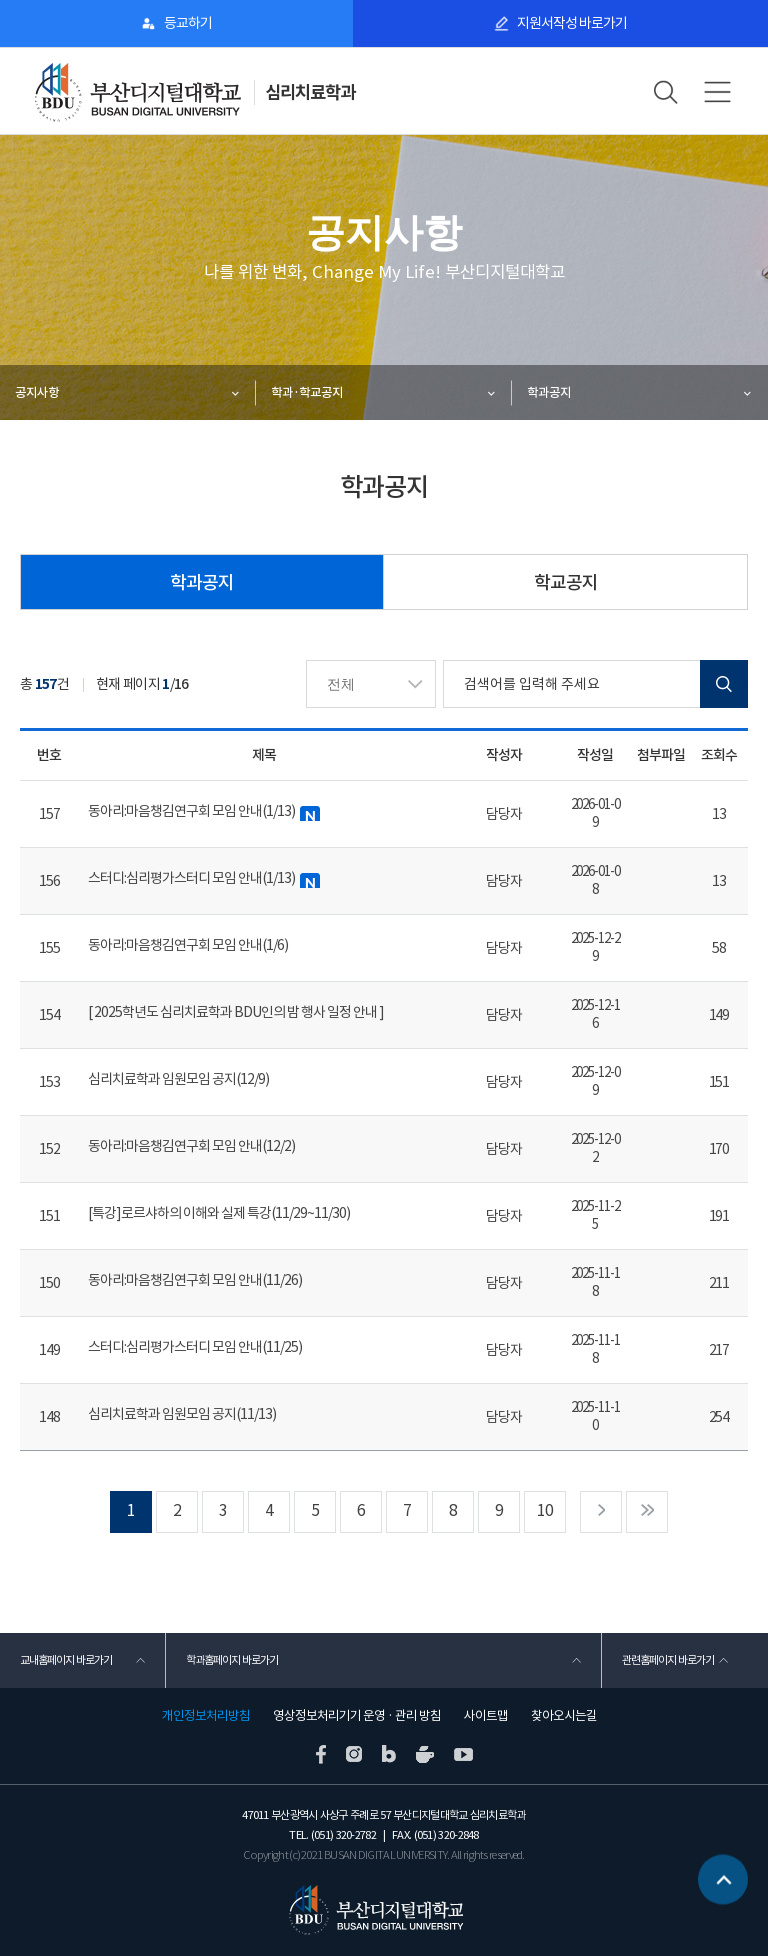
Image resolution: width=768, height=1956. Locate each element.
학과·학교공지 (307, 392)
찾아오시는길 (564, 1716)
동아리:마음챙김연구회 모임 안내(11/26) (195, 1280)
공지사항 (37, 392)
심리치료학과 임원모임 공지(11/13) (182, 1414)
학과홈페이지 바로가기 (232, 1660)
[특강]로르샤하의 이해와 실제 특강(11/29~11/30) (219, 1213)
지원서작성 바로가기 (572, 23)
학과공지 (549, 392)
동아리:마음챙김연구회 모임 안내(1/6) (188, 945)
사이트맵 (486, 1716)
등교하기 (188, 23)
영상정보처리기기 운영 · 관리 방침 (357, 1716)
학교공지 (566, 582)
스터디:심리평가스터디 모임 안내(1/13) (204, 878)
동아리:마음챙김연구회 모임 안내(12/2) (191, 1146)
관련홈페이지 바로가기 (668, 1660)
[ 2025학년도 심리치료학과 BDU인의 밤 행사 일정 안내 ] (236, 1012)
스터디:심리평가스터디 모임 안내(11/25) (195, 1347)
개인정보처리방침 (206, 1716)
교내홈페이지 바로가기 (66, 1660)
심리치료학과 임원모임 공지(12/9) (178, 1079)
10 (545, 1510)
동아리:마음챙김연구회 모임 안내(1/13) (204, 811)
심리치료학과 (310, 92)
